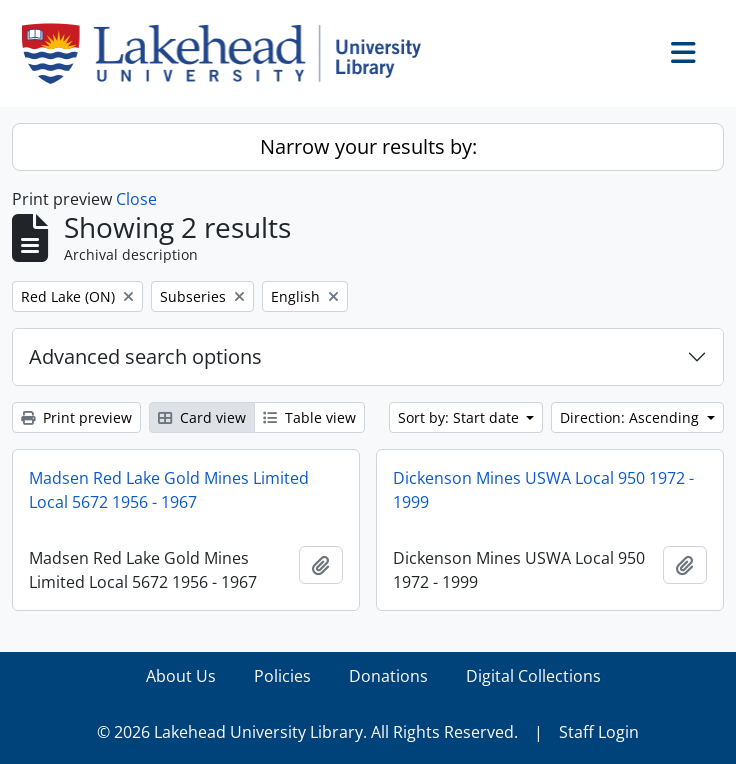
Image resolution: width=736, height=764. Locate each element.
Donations (388, 676)
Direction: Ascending (631, 417)
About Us (181, 676)
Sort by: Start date (460, 417)
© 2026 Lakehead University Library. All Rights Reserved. (307, 732)
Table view (309, 417)
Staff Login (599, 732)
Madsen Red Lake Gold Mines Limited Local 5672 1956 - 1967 (169, 490)
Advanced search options (145, 356)
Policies (282, 676)
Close (136, 199)
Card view (202, 417)
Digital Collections (533, 676)
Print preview (76, 417)
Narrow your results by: (368, 146)
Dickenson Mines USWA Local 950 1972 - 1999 (543, 490)
